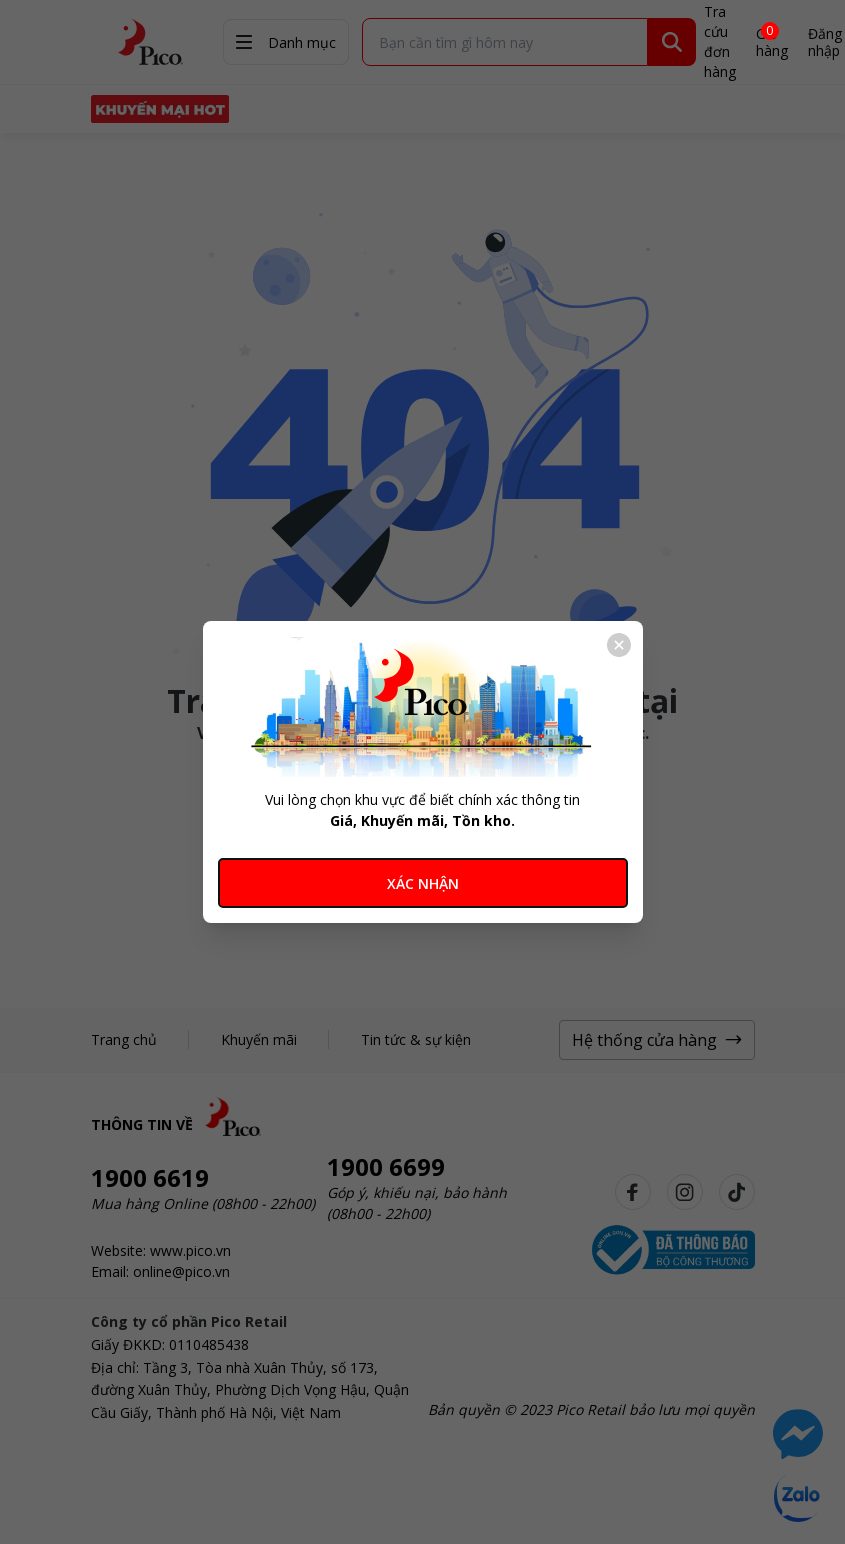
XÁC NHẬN (423, 883)
